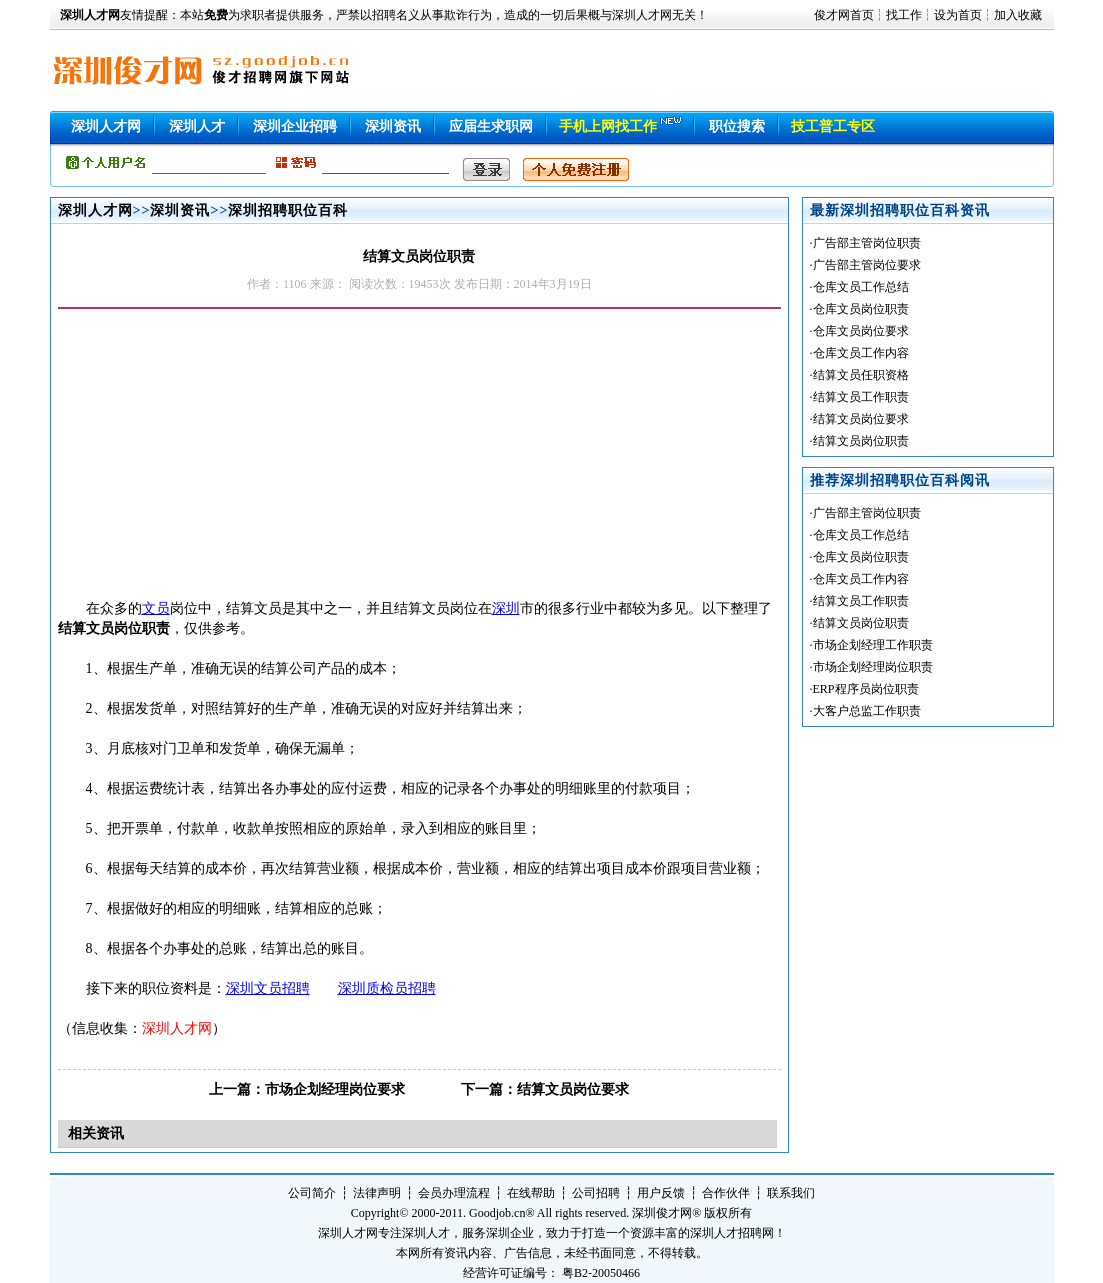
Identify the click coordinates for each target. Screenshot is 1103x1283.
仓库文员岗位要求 (861, 331)
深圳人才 (197, 126)
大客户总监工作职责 (867, 711)
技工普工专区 (833, 126)
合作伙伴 (726, 1193)
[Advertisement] (226, 459)
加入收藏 (1018, 15)
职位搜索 (737, 126)
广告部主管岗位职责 (867, 243)
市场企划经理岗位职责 (873, 667)
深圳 (506, 608)
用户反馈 (661, 1193)
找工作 (904, 15)
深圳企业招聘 (295, 126)
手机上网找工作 (608, 126)
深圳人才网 (106, 126)
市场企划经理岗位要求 (335, 1089)
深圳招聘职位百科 (288, 210)
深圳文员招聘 (268, 988)
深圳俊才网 (662, 1213)
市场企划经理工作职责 (873, 645)
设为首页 (958, 15)
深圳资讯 (393, 126)
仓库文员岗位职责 (861, 309)
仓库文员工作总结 (861, 287)
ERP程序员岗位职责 (866, 689)
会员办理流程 (454, 1193)
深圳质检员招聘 (387, 988)
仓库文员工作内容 (861, 353)
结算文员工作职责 (861, 397)
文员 (156, 608)
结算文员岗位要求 (573, 1089)
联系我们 (791, 1193)
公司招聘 (596, 1193)
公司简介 (312, 1193)
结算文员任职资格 (861, 375)
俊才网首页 (844, 15)
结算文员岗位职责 (861, 441)
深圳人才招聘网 (732, 1233)
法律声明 (377, 1193)
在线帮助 (531, 1193)
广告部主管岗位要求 (867, 265)
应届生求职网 (491, 126)
